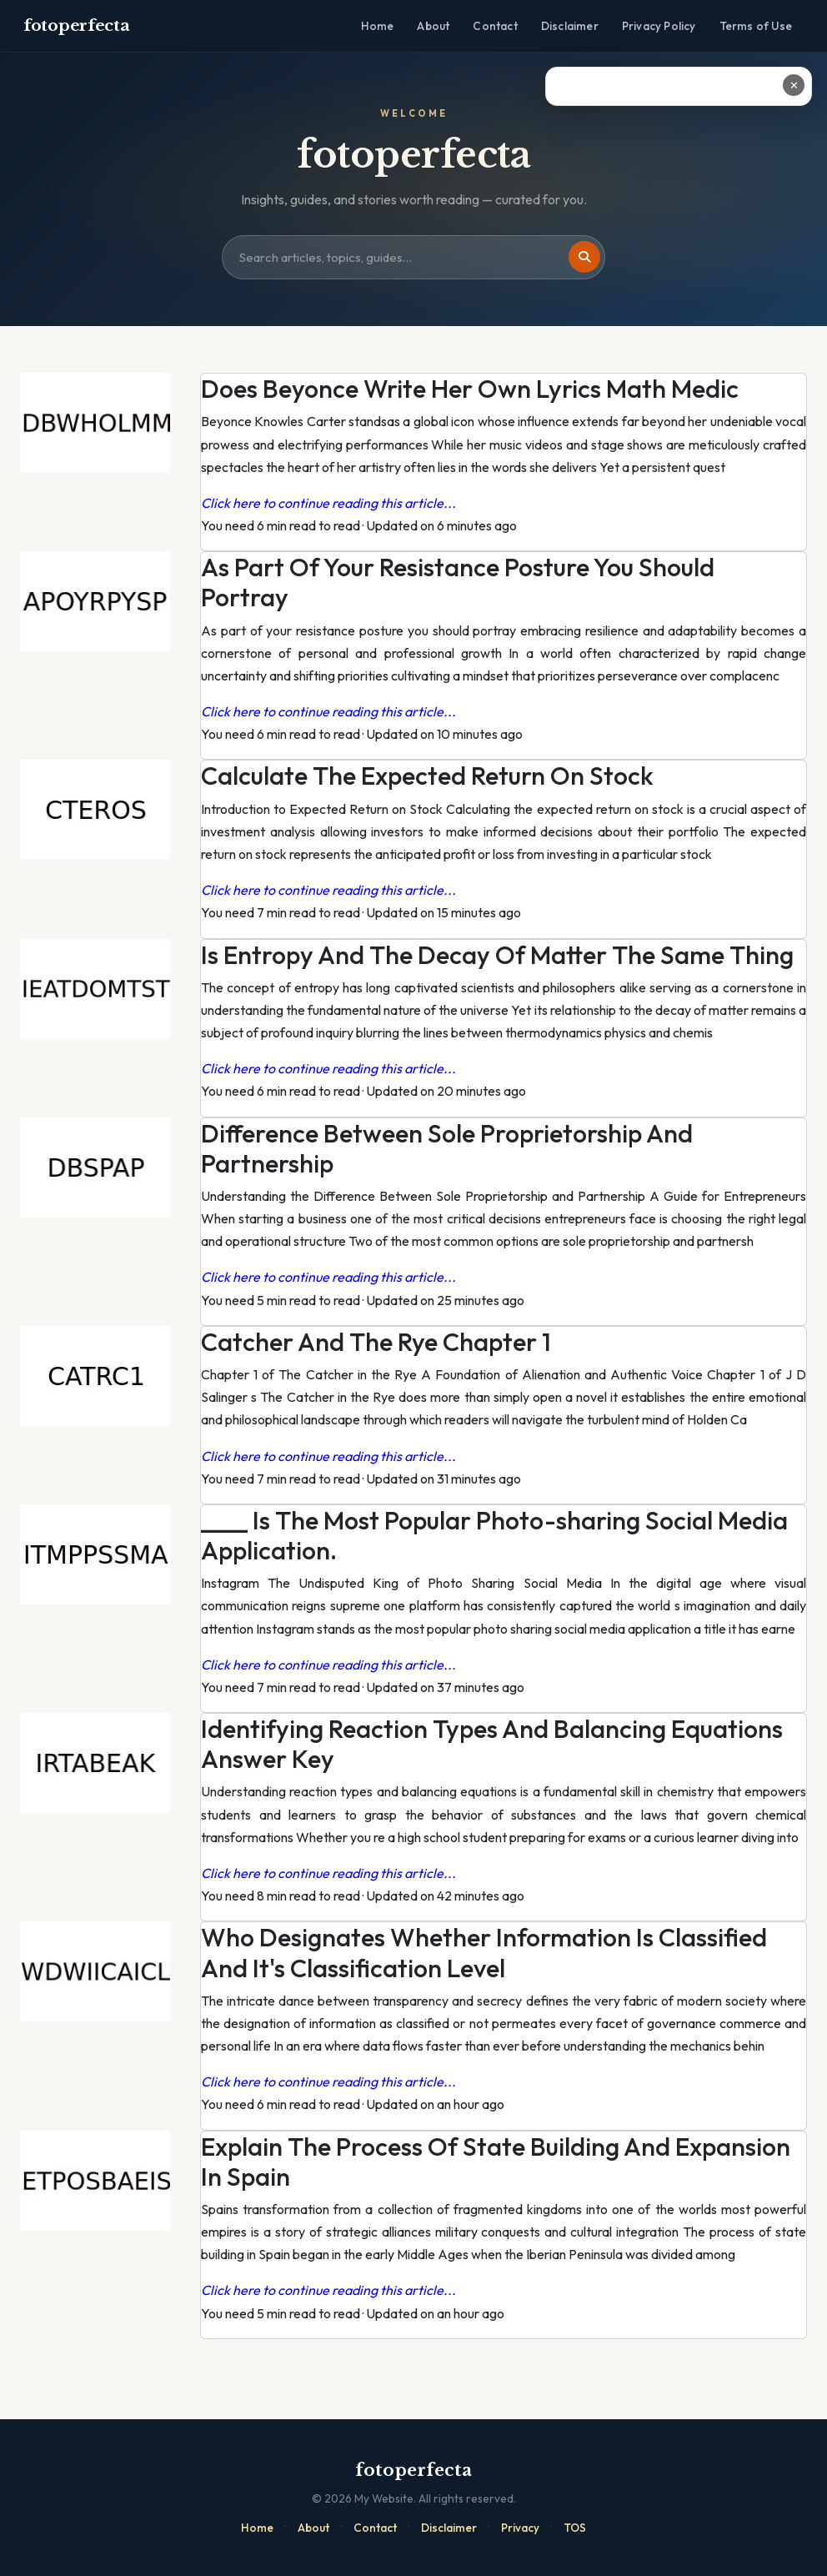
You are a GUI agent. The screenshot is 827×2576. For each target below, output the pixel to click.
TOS (575, 2527)
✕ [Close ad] (794, 85)
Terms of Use (755, 25)
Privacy (520, 2527)
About (433, 25)
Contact (495, 25)
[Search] (584, 257)
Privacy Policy (659, 25)
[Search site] (413, 257)
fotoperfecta (76, 25)
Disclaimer (570, 25)
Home (377, 25)
